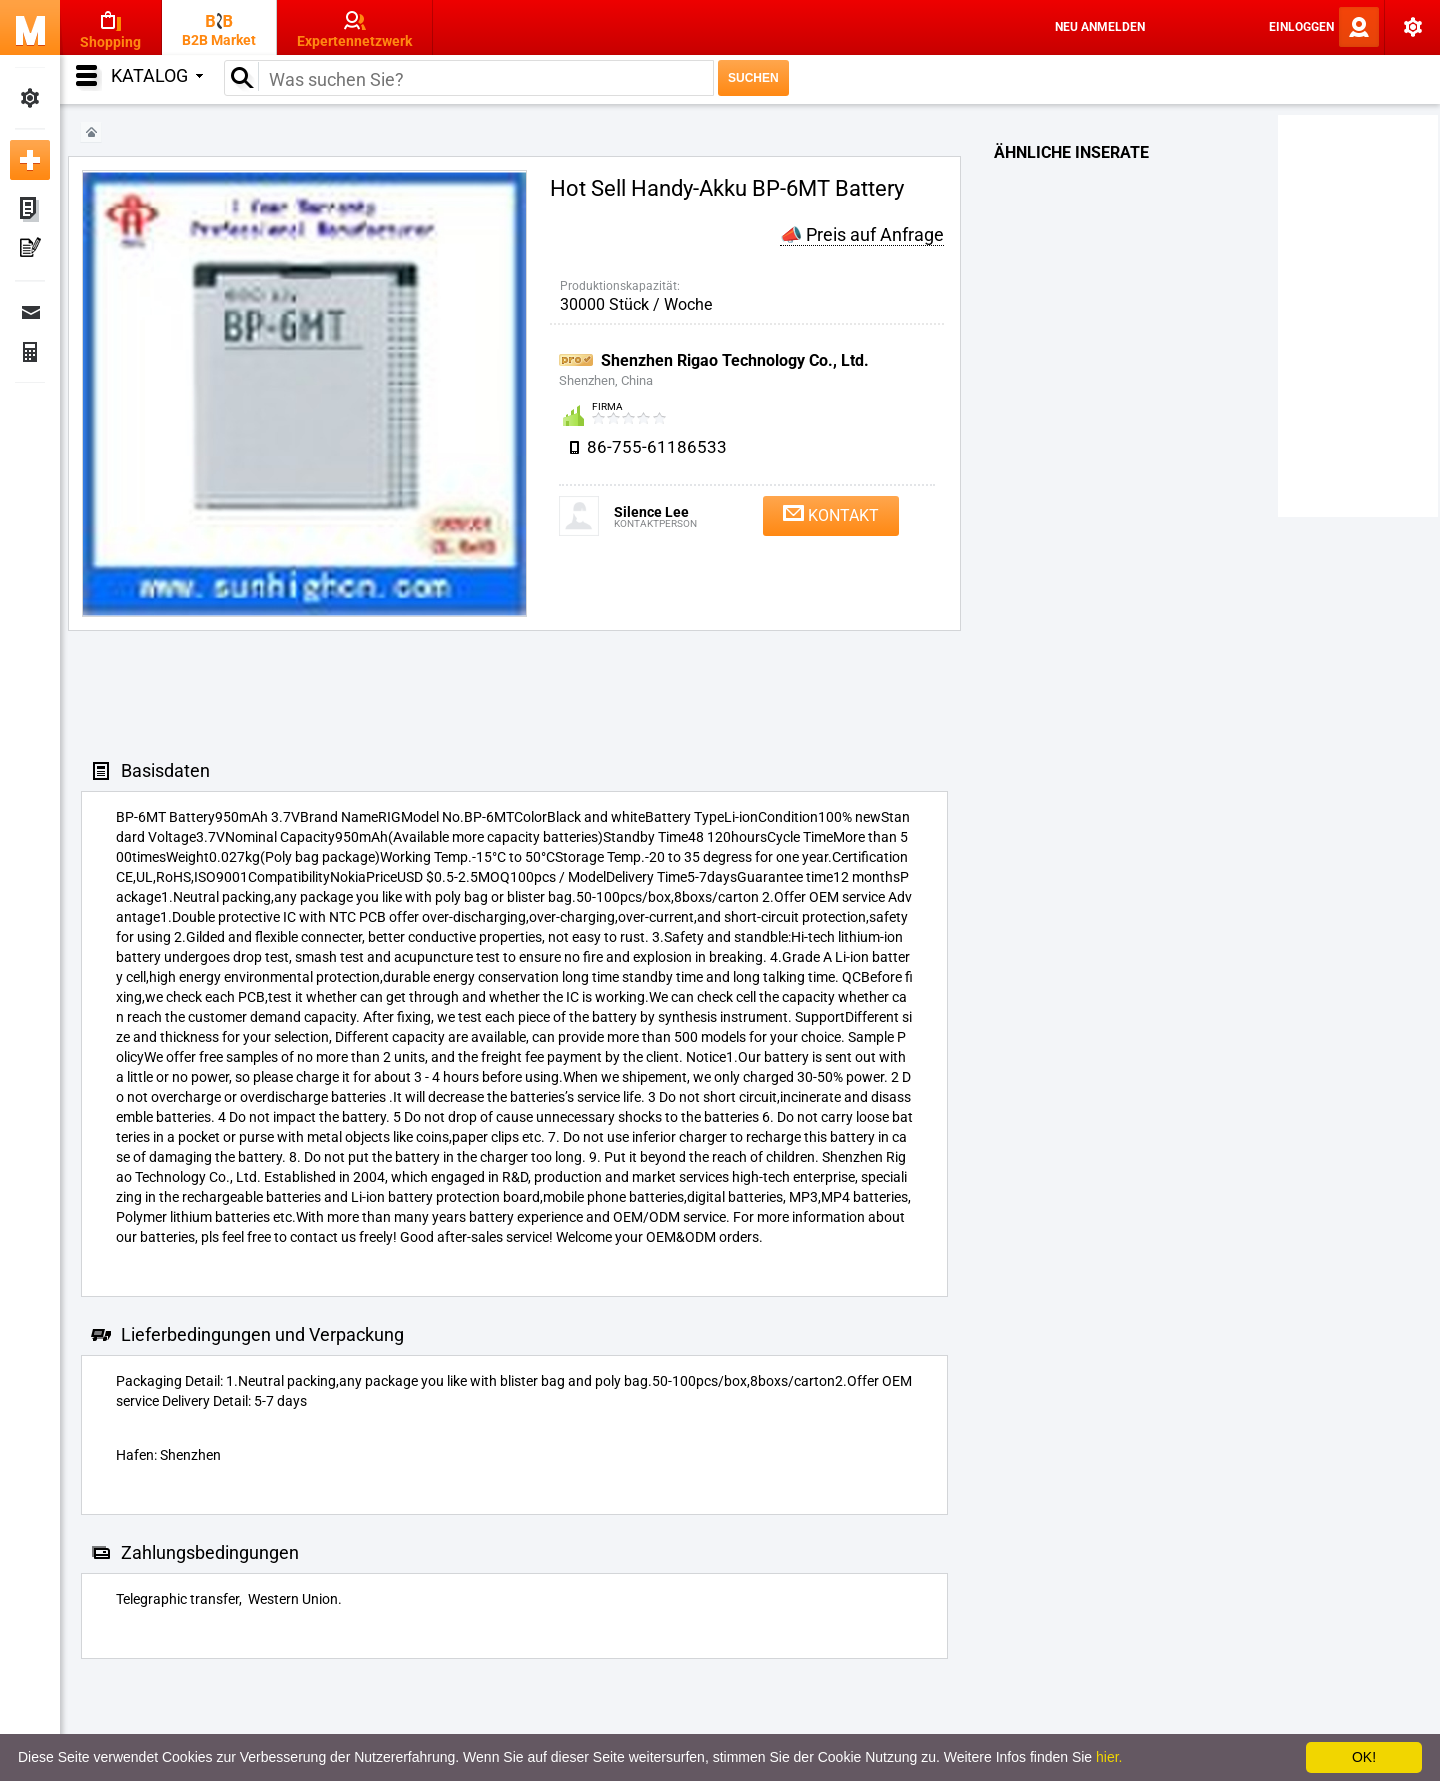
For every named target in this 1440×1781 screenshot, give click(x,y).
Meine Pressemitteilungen (30, 250)
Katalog (157, 75)
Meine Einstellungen (30, 98)
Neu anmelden (1100, 27)
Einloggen (1301, 27)
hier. (1109, 1757)
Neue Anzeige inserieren (30, 160)
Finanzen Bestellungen (30, 352)
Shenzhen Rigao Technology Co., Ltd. (735, 360)
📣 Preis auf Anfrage (862, 234)
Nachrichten (30, 312)
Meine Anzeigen (30, 210)
